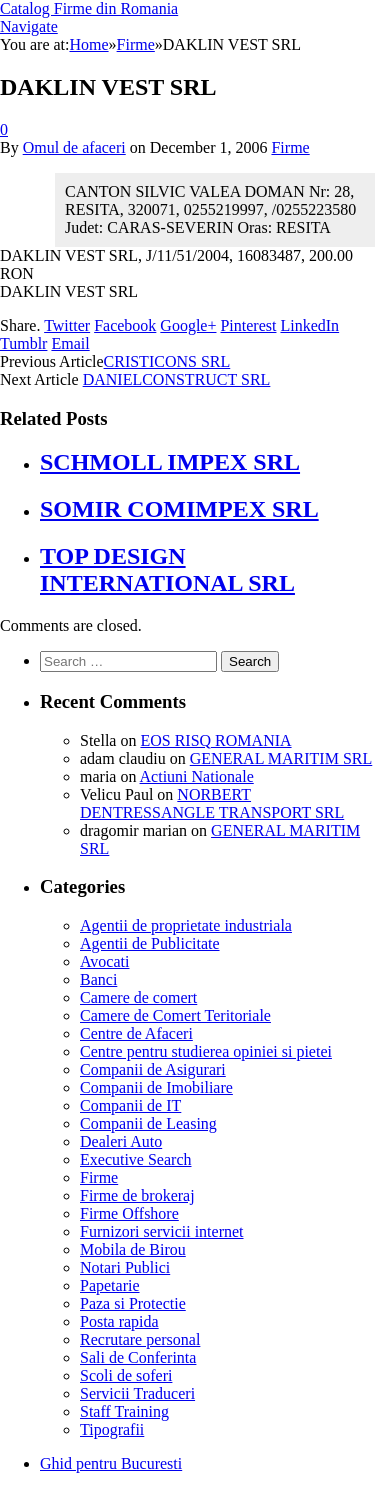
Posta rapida (119, 1321)
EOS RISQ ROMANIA (215, 740)
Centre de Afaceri (136, 1033)
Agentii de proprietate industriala (186, 925)
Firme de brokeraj (137, 1195)
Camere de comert (138, 997)
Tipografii (112, 1429)
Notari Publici (125, 1267)
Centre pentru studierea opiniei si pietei (206, 1051)
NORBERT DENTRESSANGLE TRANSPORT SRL (212, 803)
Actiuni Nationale (197, 776)
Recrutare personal (140, 1339)
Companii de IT (130, 1105)
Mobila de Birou (133, 1249)
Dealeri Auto (121, 1141)
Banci (98, 979)
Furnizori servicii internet (162, 1231)
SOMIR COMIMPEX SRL (179, 509)
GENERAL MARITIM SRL (281, 758)
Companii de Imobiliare (156, 1087)
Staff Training (124, 1411)
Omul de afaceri (74, 147)
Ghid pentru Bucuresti (111, 1463)
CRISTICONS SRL (167, 361)
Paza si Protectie (133, 1303)
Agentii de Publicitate (150, 943)
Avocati (104, 961)
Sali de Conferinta (138, 1357)
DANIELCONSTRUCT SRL (177, 379)
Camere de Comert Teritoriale (175, 1015)
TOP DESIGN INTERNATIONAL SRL (167, 569)
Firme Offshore (129, 1213)
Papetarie (110, 1285)
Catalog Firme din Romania (89, 8)
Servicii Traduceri (137, 1393)
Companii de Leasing (148, 1123)
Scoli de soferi (126, 1375)
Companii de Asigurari (153, 1069)
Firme (290, 147)
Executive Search (136, 1159)
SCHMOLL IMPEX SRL (170, 462)
